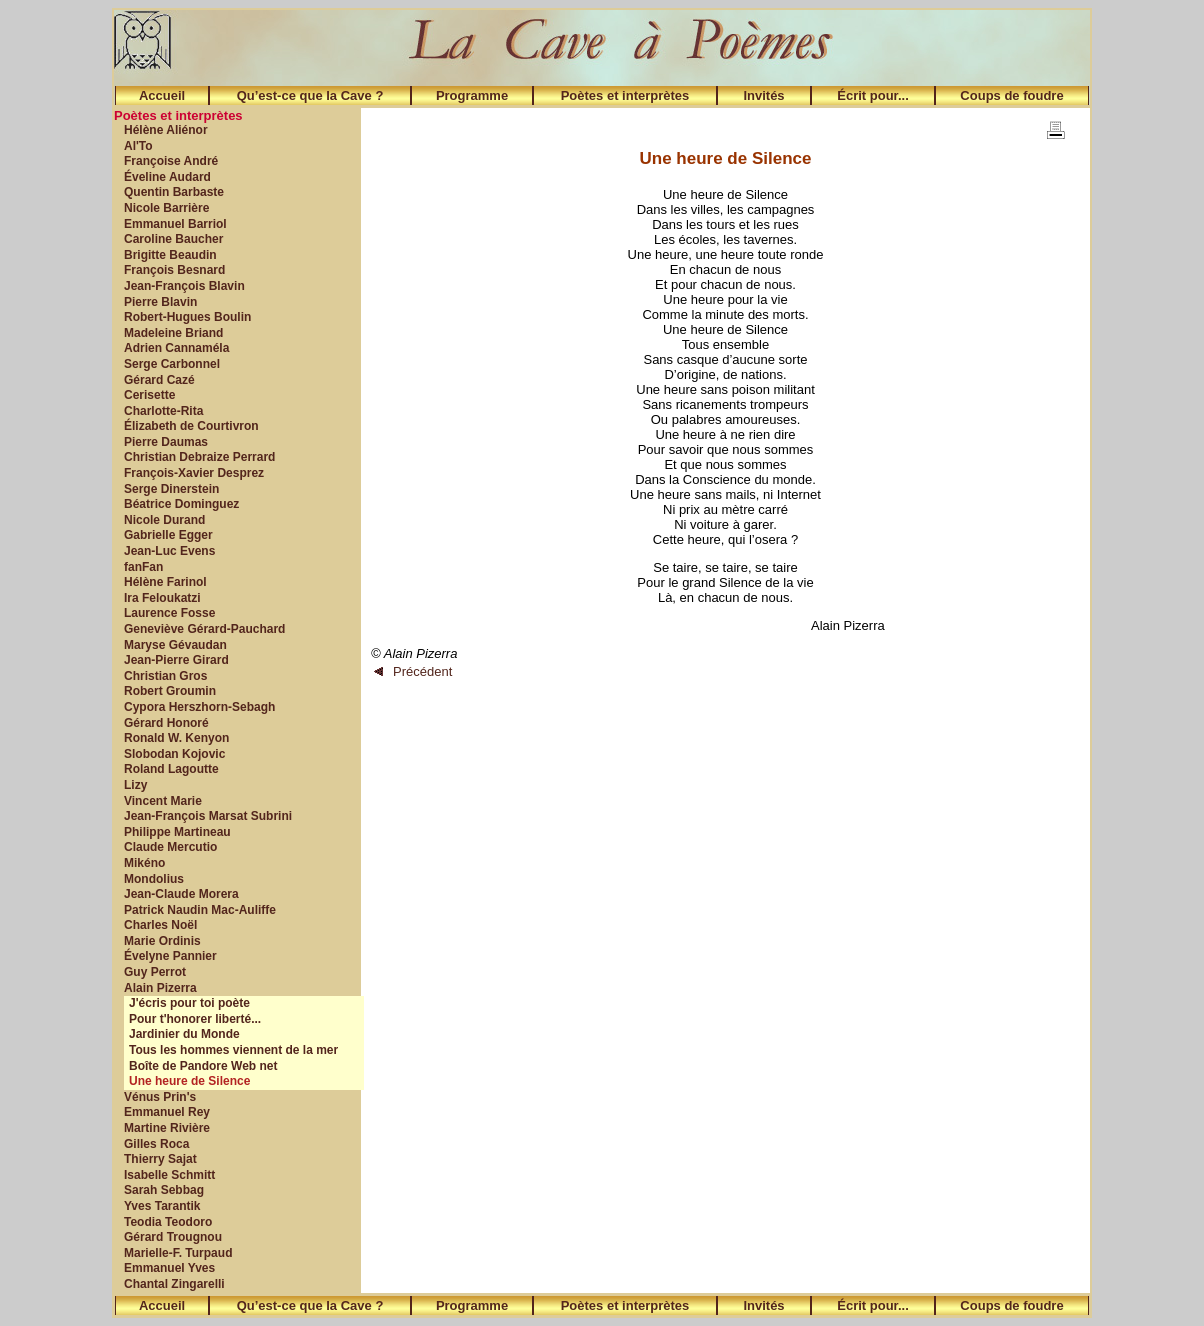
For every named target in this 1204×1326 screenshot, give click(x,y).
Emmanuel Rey (167, 1112)
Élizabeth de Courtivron (191, 426)
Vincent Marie (163, 801)
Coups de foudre (1011, 95)
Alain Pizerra (160, 988)
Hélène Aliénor (166, 130)
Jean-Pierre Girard (176, 660)
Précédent (413, 671)
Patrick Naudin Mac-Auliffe (200, 910)
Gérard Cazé (159, 380)
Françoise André (171, 161)
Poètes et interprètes (625, 95)
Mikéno (144, 863)
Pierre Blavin (160, 302)
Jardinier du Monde (184, 1034)
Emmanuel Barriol (175, 224)
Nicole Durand (164, 520)
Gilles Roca (156, 1144)
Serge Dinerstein (171, 489)
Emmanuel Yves (169, 1268)
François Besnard (174, 270)
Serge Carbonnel (172, 364)
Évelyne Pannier (170, 956)
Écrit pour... (873, 95)
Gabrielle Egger (168, 535)
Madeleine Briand (173, 333)
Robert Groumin (170, 691)
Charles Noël (160, 925)
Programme (472, 95)
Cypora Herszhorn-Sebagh (199, 707)
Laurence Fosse (169, 613)
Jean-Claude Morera (181, 894)
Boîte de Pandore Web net (203, 1066)
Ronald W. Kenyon (176, 738)
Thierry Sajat (160, 1159)
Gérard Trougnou (173, 1237)
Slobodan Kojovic (174, 754)
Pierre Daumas (166, 442)
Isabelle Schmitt (169, 1175)
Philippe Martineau (177, 832)
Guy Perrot (155, 972)
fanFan (143, 567)
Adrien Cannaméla (176, 348)
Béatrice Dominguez (181, 504)
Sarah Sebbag (164, 1190)
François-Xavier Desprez (194, 473)
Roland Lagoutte (171, 769)
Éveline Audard (167, 177)
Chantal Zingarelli (174, 1284)
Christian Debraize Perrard (199, 457)
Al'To (138, 146)
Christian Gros (165, 676)
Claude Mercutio (170, 847)
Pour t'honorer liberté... (195, 1019)
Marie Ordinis (162, 941)
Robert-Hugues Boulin (187, 317)
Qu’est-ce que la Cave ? (310, 95)
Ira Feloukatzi (162, 598)
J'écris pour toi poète (189, 1003)
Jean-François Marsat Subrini (208, 816)
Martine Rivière (167, 1128)
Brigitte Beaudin (170, 255)
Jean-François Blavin (184, 286)
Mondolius (154, 879)
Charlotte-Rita (163, 411)
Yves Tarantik (162, 1206)
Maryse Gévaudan (175, 645)
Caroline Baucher (173, 239)
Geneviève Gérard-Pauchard (204, 629)
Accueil (162, 95)
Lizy (135, 785)
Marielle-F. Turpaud (178, 1253)
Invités (763, 95)
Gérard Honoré (166, 723)
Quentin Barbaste (174, 192)
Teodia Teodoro (168, 1222)
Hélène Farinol (165, 582)
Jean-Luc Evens (169, 551)
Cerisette (149, 395)
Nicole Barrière (166, 208)
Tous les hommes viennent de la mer (233, 1050)
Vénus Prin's (160, 1097)
